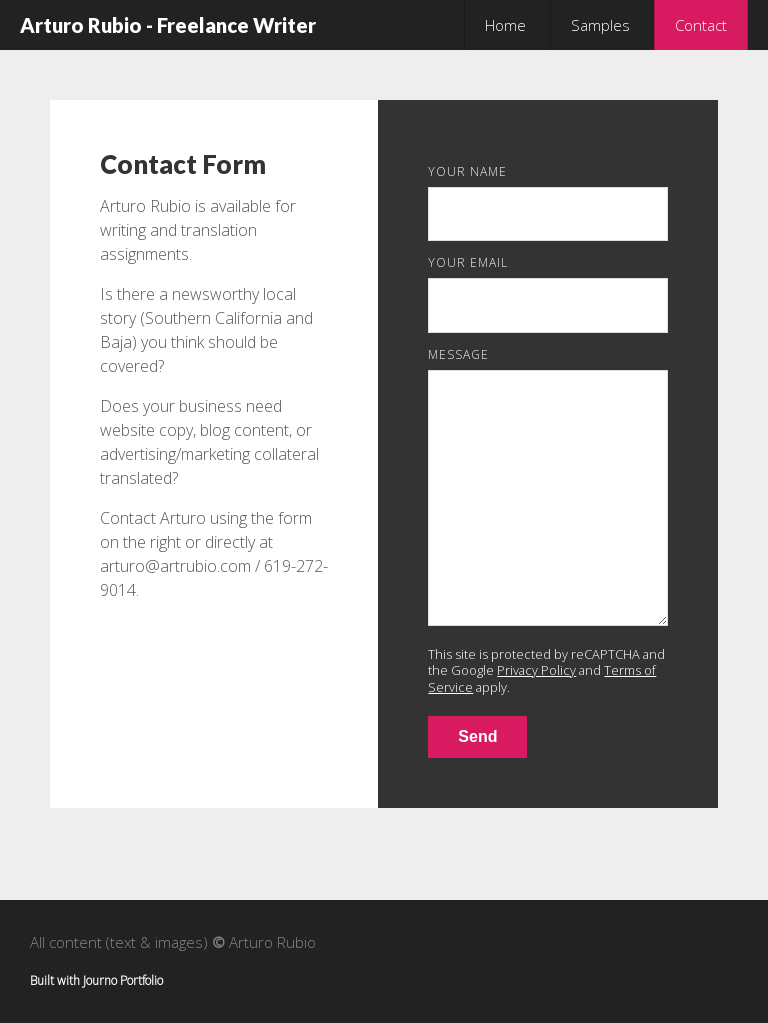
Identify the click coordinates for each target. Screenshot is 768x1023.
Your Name (467, 171)
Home (505, 25)
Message (458, 354)
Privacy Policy (536, 670)
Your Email (468, 262)
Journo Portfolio (123, 980)
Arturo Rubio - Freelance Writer (168, 25)
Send (477, 736)
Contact (701, 25)
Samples (600, 25)
